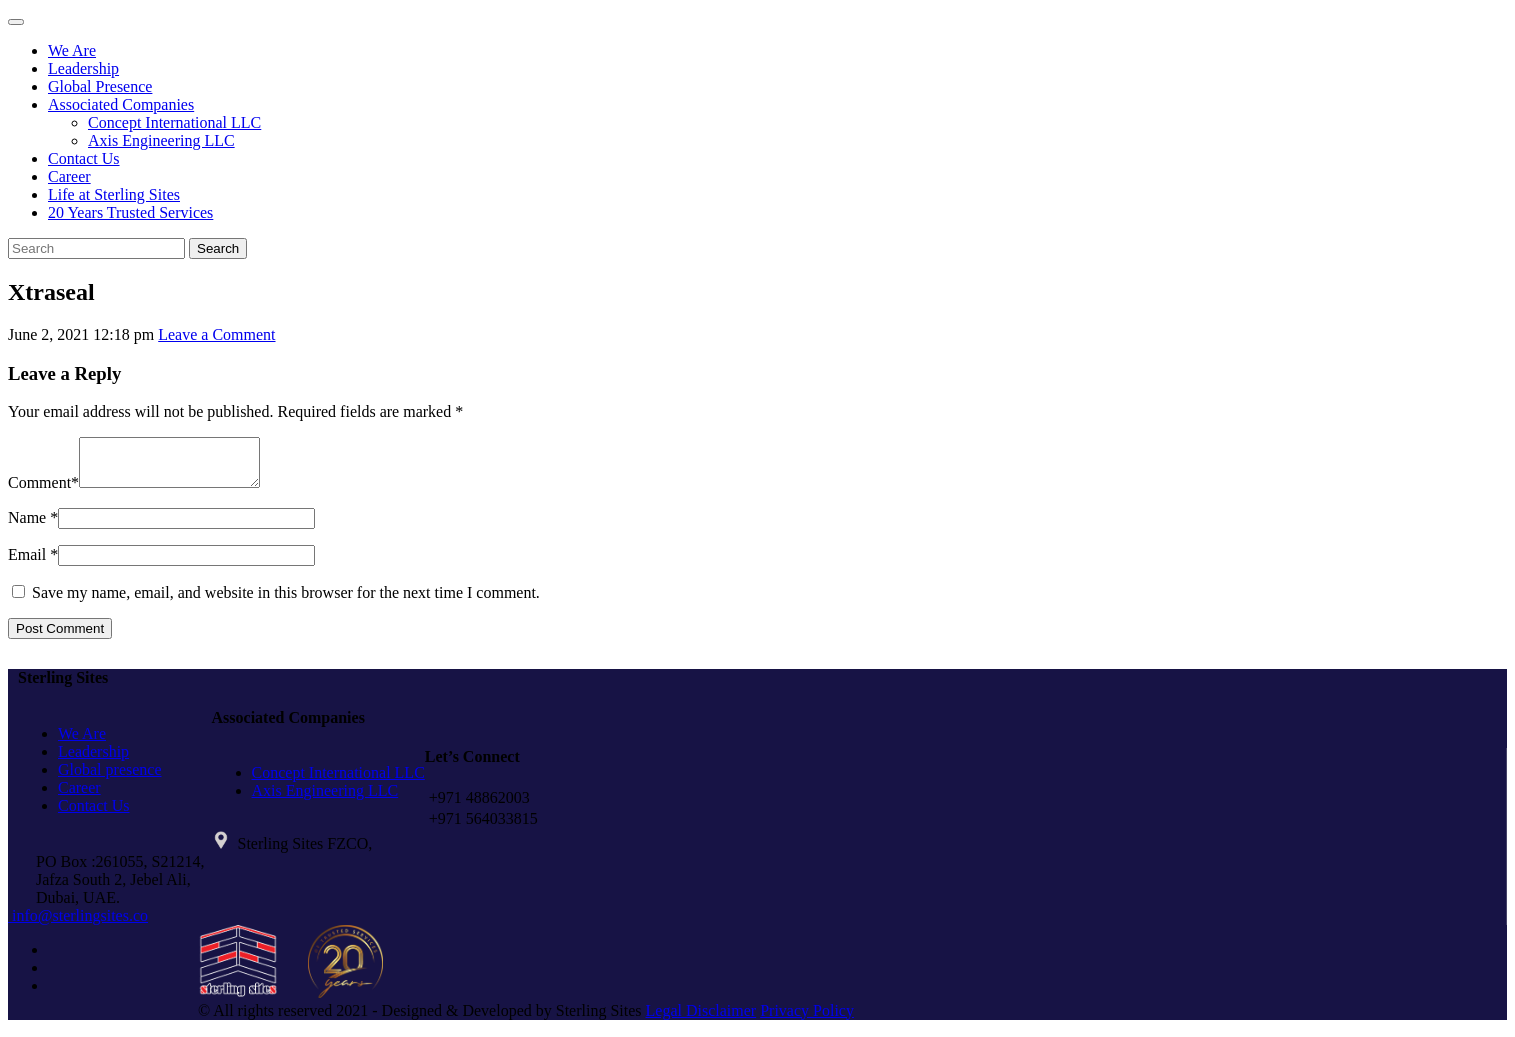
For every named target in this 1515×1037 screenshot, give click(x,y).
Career (69, 176)
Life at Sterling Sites (114, 194)
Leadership (83, 68)
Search (218, 248)
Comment (39, 491)
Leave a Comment (216, 334)
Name (27, 526)
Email (27, 563)
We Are (72, 50)
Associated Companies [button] (121, 104)
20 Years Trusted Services (130, 212)
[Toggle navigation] (16, 22)
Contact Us (84, 158)
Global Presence (100, 86)
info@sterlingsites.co (78, 924)
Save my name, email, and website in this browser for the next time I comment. (286, 601)
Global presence (110, 778)
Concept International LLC (174, 122)
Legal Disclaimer (701, 1019)
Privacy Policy (807, 1019)
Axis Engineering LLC (161, 140)
